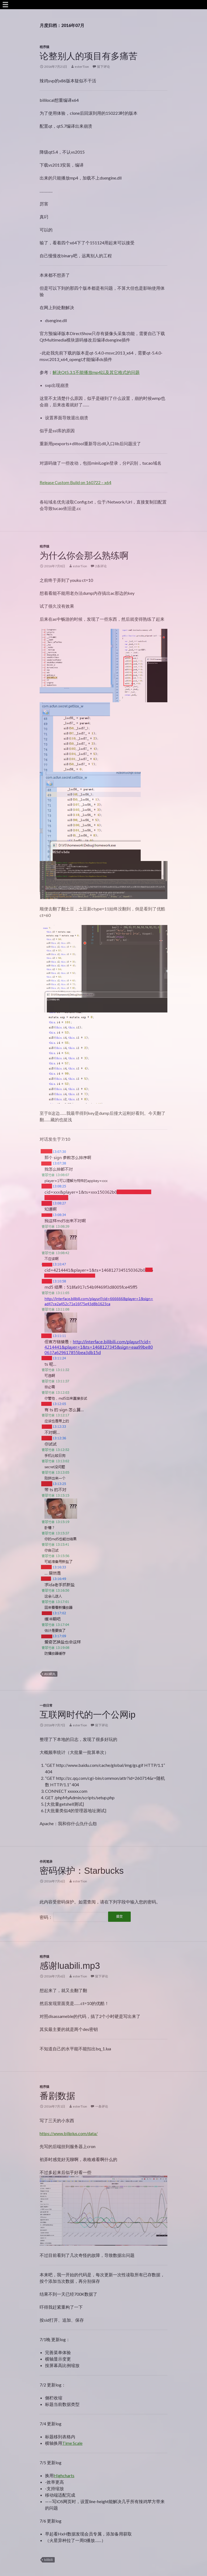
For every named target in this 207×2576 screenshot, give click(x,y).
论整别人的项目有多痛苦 (88, 56)
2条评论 (101, 566)
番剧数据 (57, 2096)
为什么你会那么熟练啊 (84, 556)
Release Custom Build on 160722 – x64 (75, 482)
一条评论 (101, 2106)
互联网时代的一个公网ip (88, 1715)
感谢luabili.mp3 (70, 1966)
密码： (73, 1917)
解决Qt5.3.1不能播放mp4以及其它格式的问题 (96, 372)
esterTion (82, 67)
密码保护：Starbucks (82, 1871)
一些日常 (46, 1705)
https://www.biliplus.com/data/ (69, 2133)
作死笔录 (46, 1861)
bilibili (48, 2559)
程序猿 (44, 47)
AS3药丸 (50, 1674)
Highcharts (64, 2475)
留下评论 (103, 67)
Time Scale (72, 2443)
